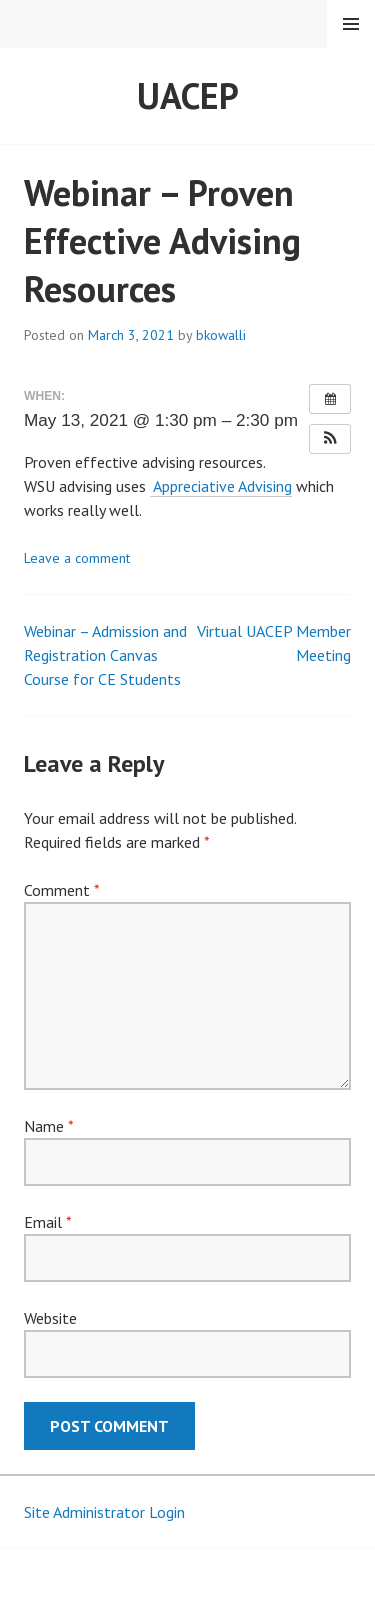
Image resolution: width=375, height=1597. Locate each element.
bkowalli (221, 335)
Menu (351, 24)
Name (48, 1126)
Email (47, 1222)
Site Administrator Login (104, 1512)
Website (50, 1318)
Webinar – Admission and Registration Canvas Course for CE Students (105, 655)
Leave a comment (77, 558)
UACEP (188, 95)
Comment (61, 890)
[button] (330, 439)
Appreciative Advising (221, 486)
